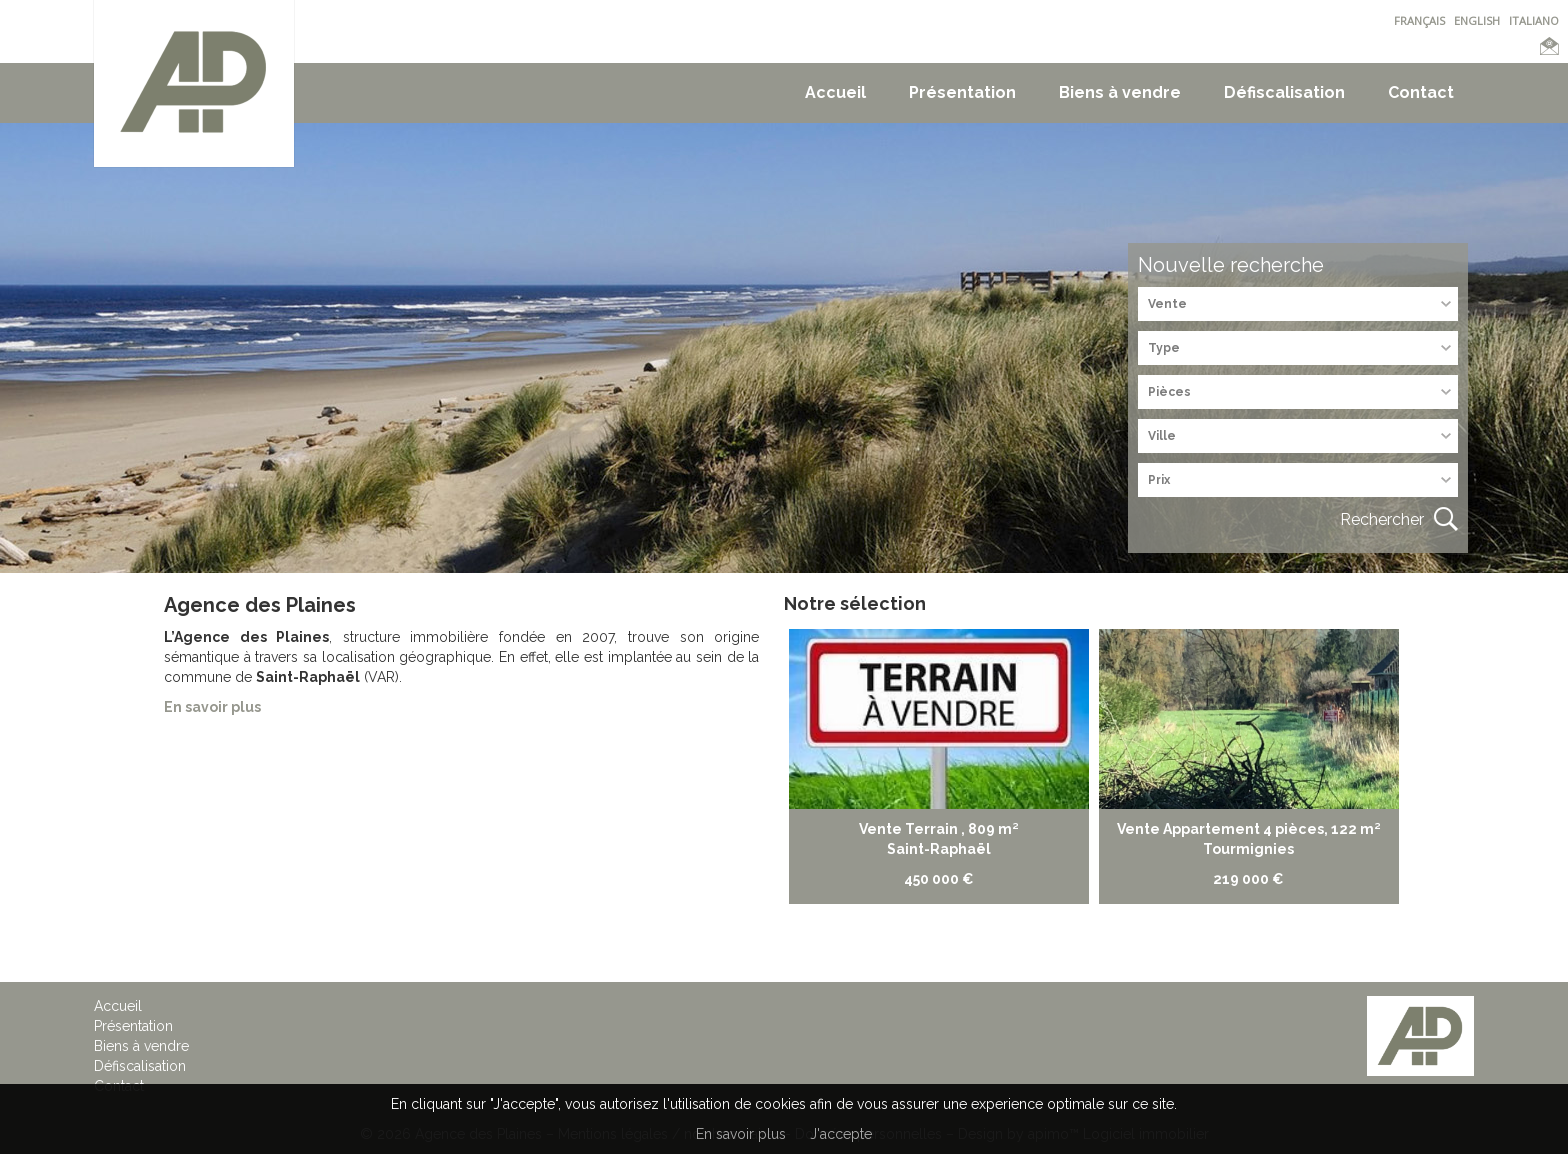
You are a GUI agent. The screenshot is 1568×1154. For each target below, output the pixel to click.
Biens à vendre (1120, 92)
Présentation (962, 92)
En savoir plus (741, 1134)
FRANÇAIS (1419, 20)
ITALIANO (1534, 20)
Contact (1421, 92)
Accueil (835, 92)
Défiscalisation (1284, 92)
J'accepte (841, 1134)
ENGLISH (1477, 20)
